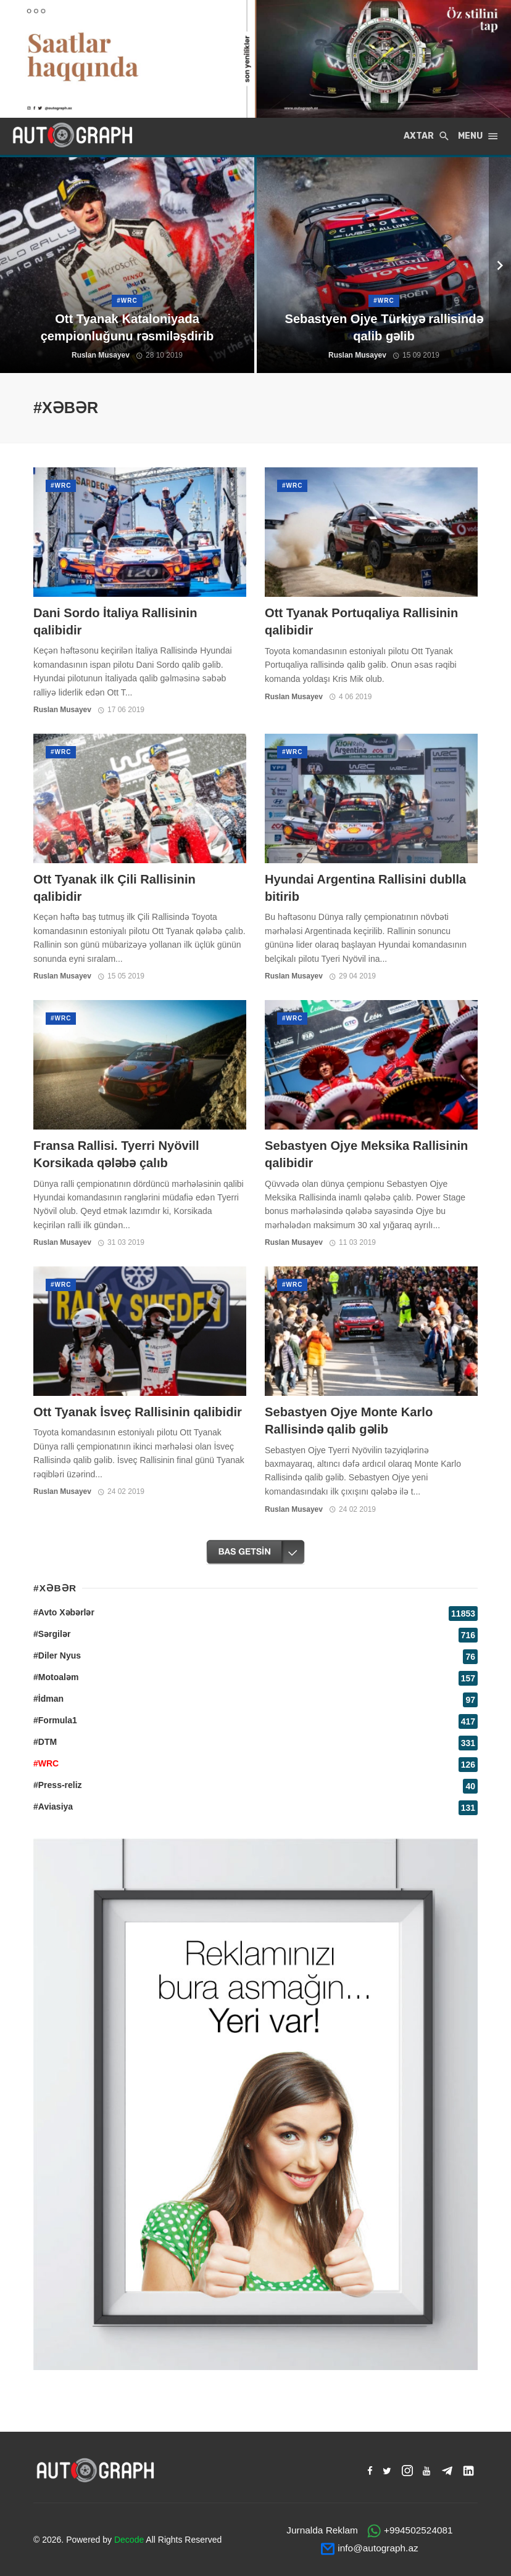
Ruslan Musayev (62, 709)
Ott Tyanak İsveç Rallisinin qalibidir (137, 1412)
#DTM (45, 1742)
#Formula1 (55, 1720)
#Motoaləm (55, 1677)
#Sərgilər (51, 1634)
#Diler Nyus (57, 1655)
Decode (129, 2540)
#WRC (61, 485)
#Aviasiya (53, 1806)
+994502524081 (418, 2530)
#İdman (48, 1699)
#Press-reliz (57, 1785)
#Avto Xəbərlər (63, 1612)
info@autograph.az (378, 2548)
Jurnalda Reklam (321, 2530)
